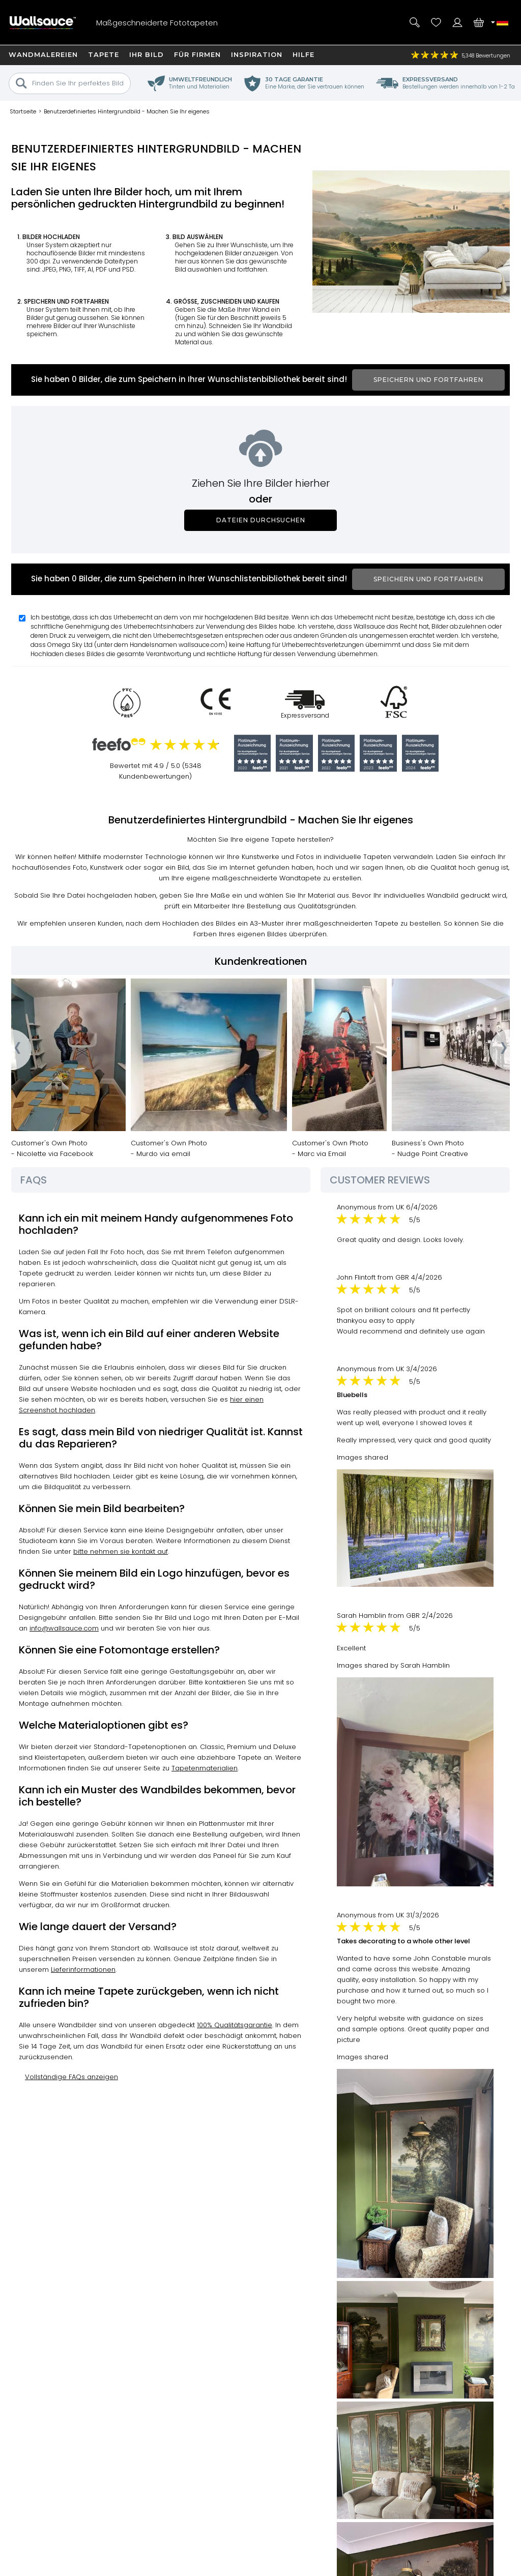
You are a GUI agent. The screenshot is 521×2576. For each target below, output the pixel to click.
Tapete (103, 54)
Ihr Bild (146, 54)
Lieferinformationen (83, 1969)
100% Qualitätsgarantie (234, 2025)
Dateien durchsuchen (260, 520)
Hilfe (303, 54)
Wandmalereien (43, 54)
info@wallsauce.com (64, 1628)
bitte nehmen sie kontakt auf (120, 1551)
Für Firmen (197, 54)
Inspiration (256, 54)
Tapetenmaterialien (204, 1768)
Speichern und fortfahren (428, 379)
